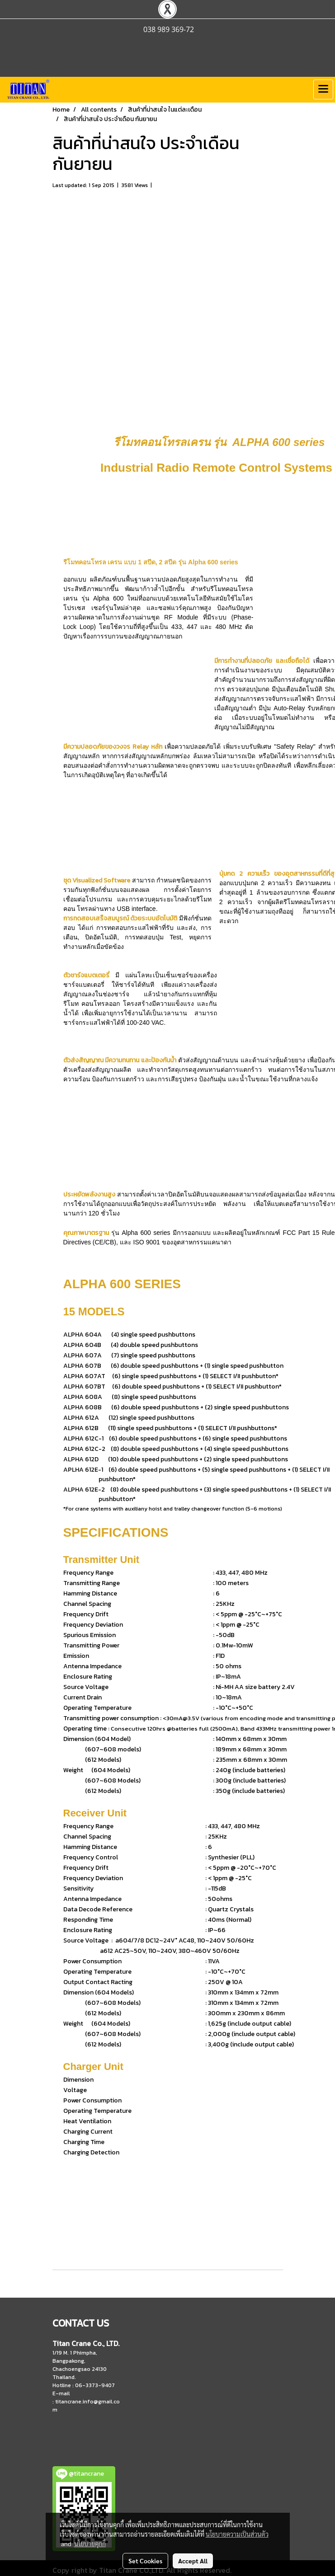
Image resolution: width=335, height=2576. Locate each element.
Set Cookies (145, 2561)
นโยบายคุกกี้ (90, 2543)
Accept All (193, 2561)
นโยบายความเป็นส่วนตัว (237, 2534)
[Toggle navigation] (323, 89)
